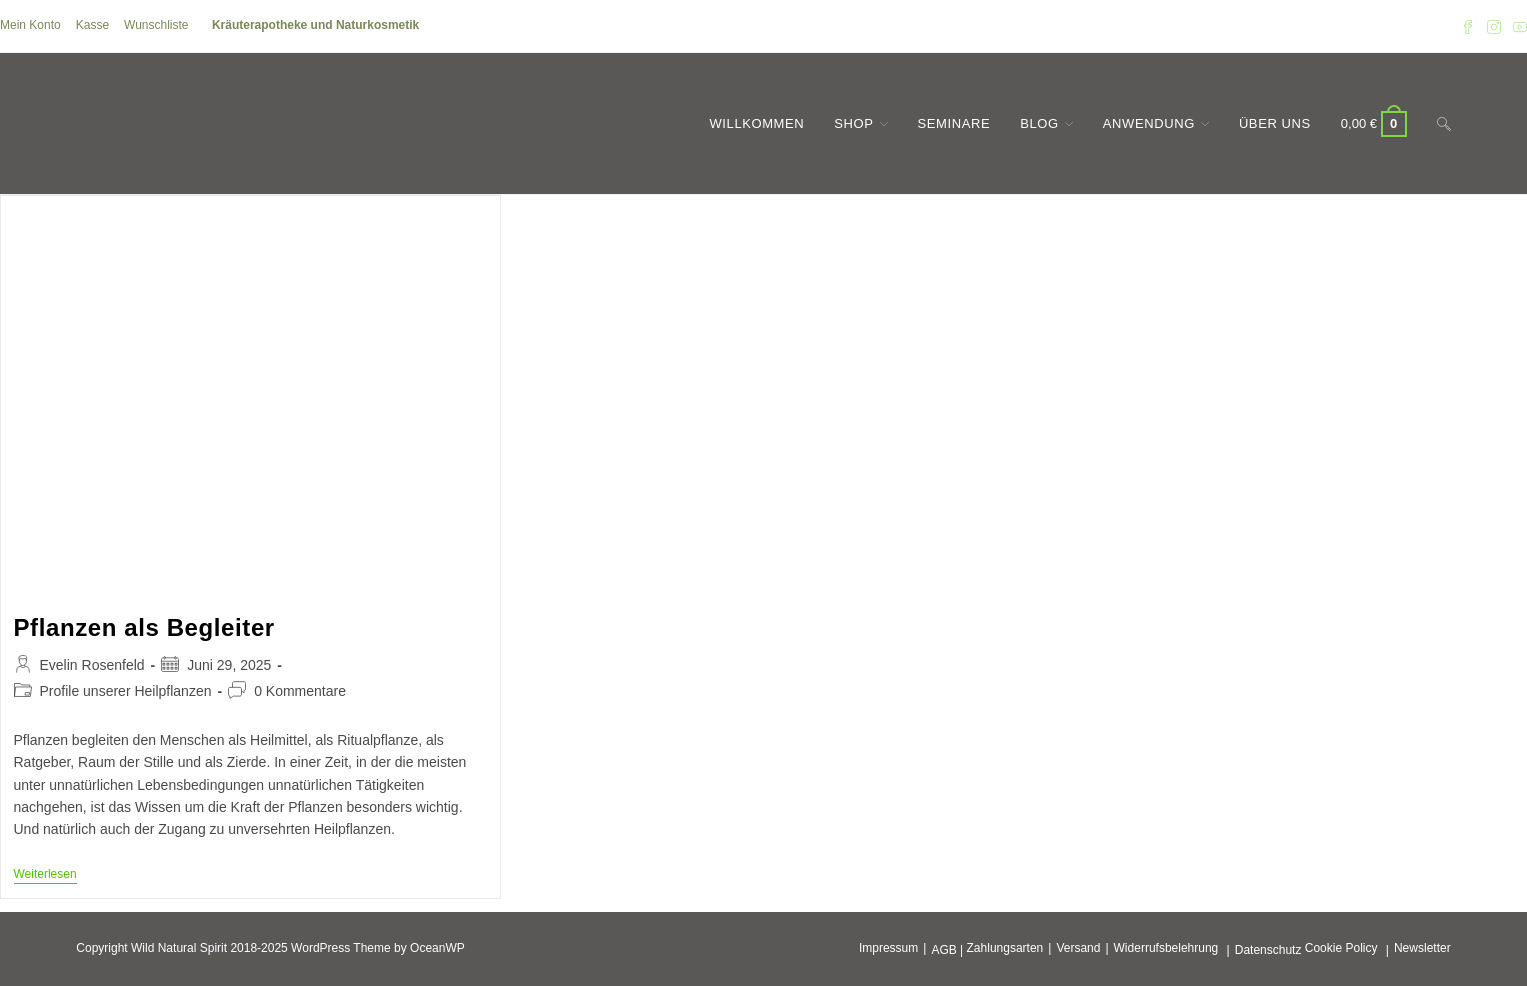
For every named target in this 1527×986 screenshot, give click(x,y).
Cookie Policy (1341, 948)
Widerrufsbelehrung (1166, 948)
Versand (1078, 948)
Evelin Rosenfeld (92, 665)
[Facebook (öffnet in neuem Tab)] (1468, 26)
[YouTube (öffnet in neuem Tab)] (1517, 26)
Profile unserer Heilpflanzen (126, 691)
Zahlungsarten (1005, 948)
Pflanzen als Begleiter (144, 627)
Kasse (92, 25)
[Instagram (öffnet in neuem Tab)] (1494, 26)
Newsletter (1422, 948)
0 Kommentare (300, 691)
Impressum (888, 948)
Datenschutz (1268, 950)
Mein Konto (30, 25)
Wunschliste (156, 25)
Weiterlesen (45, 875)
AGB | (947, 950)
